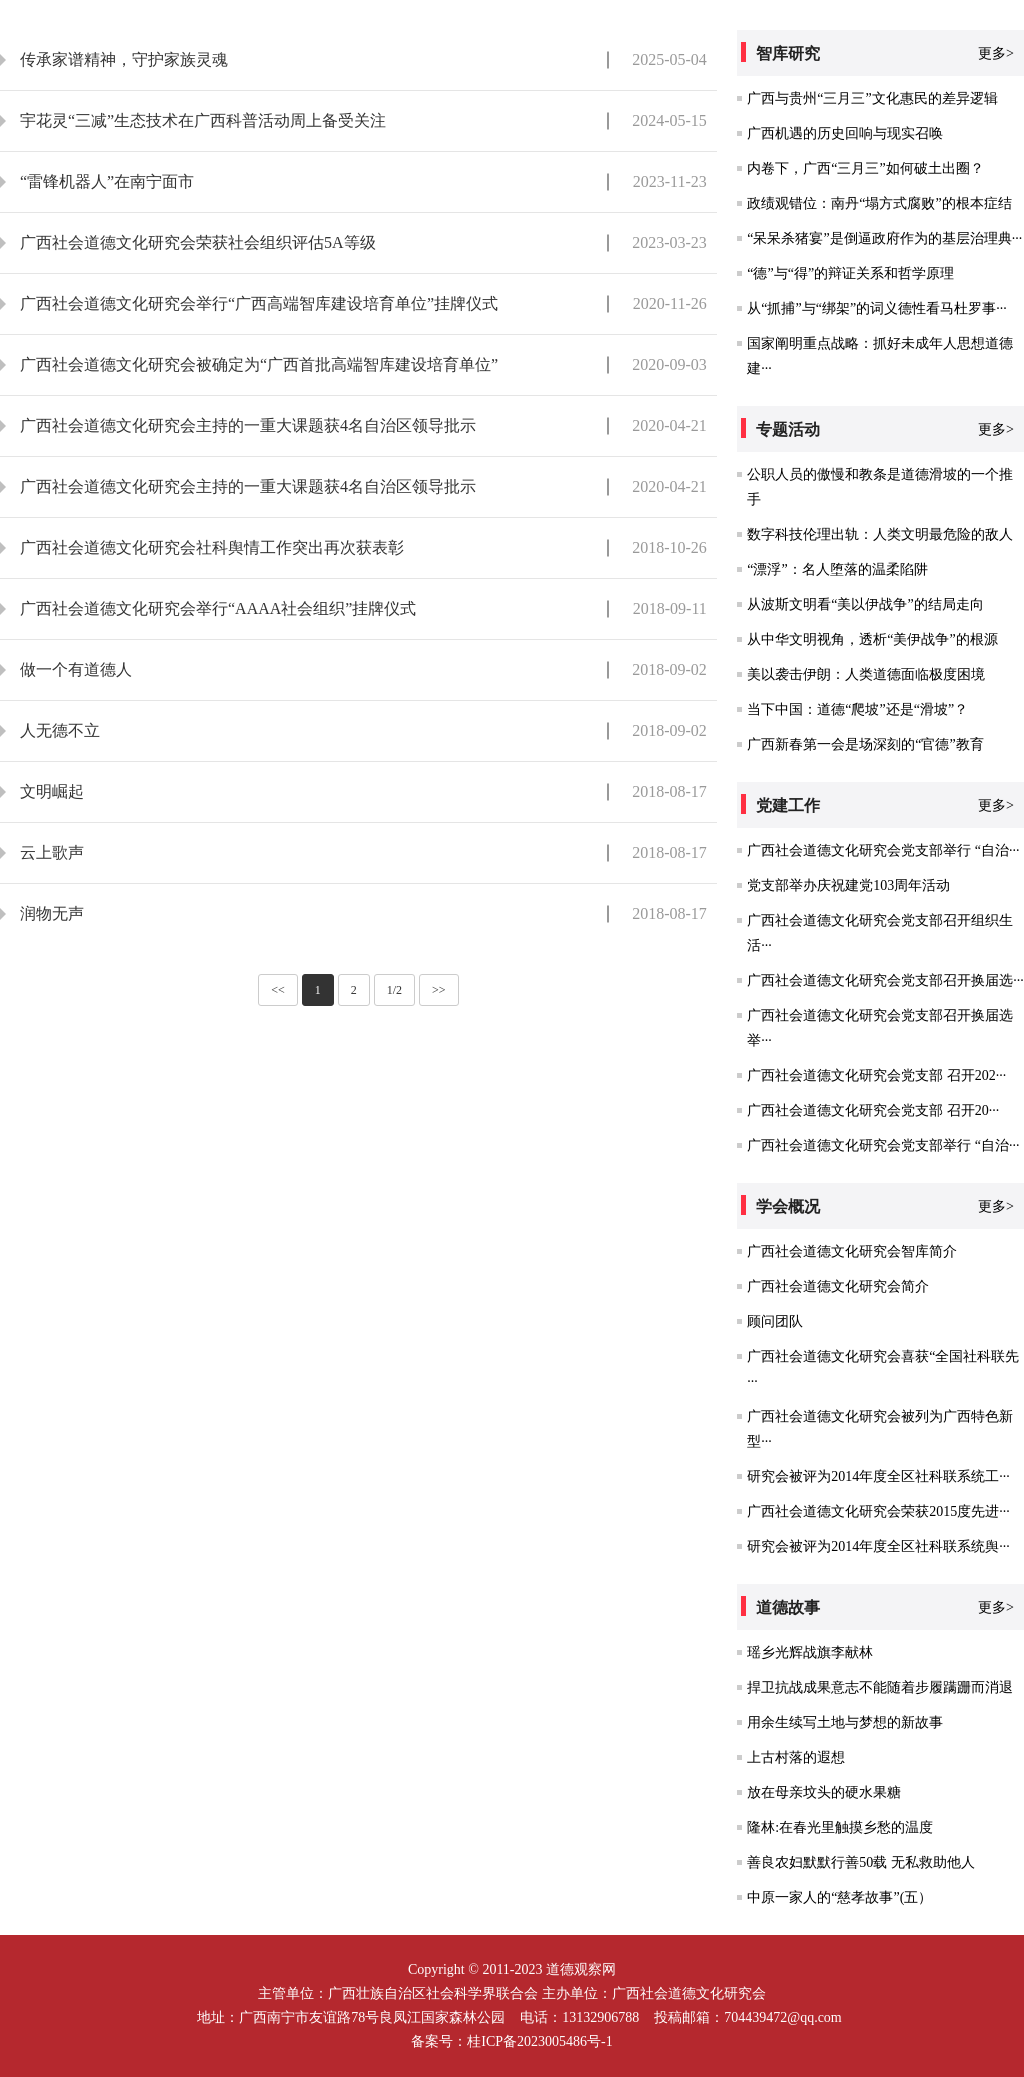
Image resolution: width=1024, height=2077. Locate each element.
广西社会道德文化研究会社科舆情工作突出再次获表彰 (212, 547)
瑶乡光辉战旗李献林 (810, 1652)
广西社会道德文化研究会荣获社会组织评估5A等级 (198, 242)
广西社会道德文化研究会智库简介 (852, 1251)
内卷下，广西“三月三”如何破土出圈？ (865, 168)
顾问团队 (775, 1321)
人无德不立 (60, 730)
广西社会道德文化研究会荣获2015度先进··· (878, 1511)
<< (278, 990)
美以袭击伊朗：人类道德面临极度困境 (866, 674)
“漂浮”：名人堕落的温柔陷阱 (837, 569)
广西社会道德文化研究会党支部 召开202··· (876, 1075)
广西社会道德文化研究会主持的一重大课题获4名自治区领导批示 (248, 425)
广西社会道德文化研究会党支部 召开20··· (873, 1110)
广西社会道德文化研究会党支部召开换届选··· (885, 980)
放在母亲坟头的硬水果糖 (824, 1792)
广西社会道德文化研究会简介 (838, 1286)
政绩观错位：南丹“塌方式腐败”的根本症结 (879, 203)
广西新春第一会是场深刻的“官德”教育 (865, 744)
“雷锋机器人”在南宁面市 (107, 181)
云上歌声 (52, 852)
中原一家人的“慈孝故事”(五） (839, 1897)
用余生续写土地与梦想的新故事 (845, 1722)
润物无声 (52, 913)
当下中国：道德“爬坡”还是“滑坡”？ (857, 709)
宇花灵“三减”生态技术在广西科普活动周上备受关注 (203, 120)
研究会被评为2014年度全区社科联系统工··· (878, 1476)
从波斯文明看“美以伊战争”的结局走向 (865, 604)
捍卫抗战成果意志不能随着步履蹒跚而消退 (880, 1687)
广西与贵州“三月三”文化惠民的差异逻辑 (872, 98)
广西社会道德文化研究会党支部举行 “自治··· (883, 850)
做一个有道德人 (76, 669)
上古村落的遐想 (796, 1757)
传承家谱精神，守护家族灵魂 (124, 59)
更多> (996, 53)
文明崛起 (52, 791)
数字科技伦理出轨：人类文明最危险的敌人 (880, 534)
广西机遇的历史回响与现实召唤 (845, 133)
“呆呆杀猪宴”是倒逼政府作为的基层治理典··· (884, 238)
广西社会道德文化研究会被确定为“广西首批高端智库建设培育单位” (259, 364)
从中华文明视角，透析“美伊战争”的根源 (872, 639)
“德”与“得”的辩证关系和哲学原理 (850, 273)
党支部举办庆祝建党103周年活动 (848, 885)
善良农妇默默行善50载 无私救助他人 (861, 1862)
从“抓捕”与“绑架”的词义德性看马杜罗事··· (876, 308)
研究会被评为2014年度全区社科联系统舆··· (878, 1546)
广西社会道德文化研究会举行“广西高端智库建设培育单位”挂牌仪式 (259, 303)
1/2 (394, 990)
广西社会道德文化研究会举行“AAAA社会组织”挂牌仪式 (218, 608)
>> (439, 990)
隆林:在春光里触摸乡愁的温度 (840, 1827)
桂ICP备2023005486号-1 (539, 2041)
